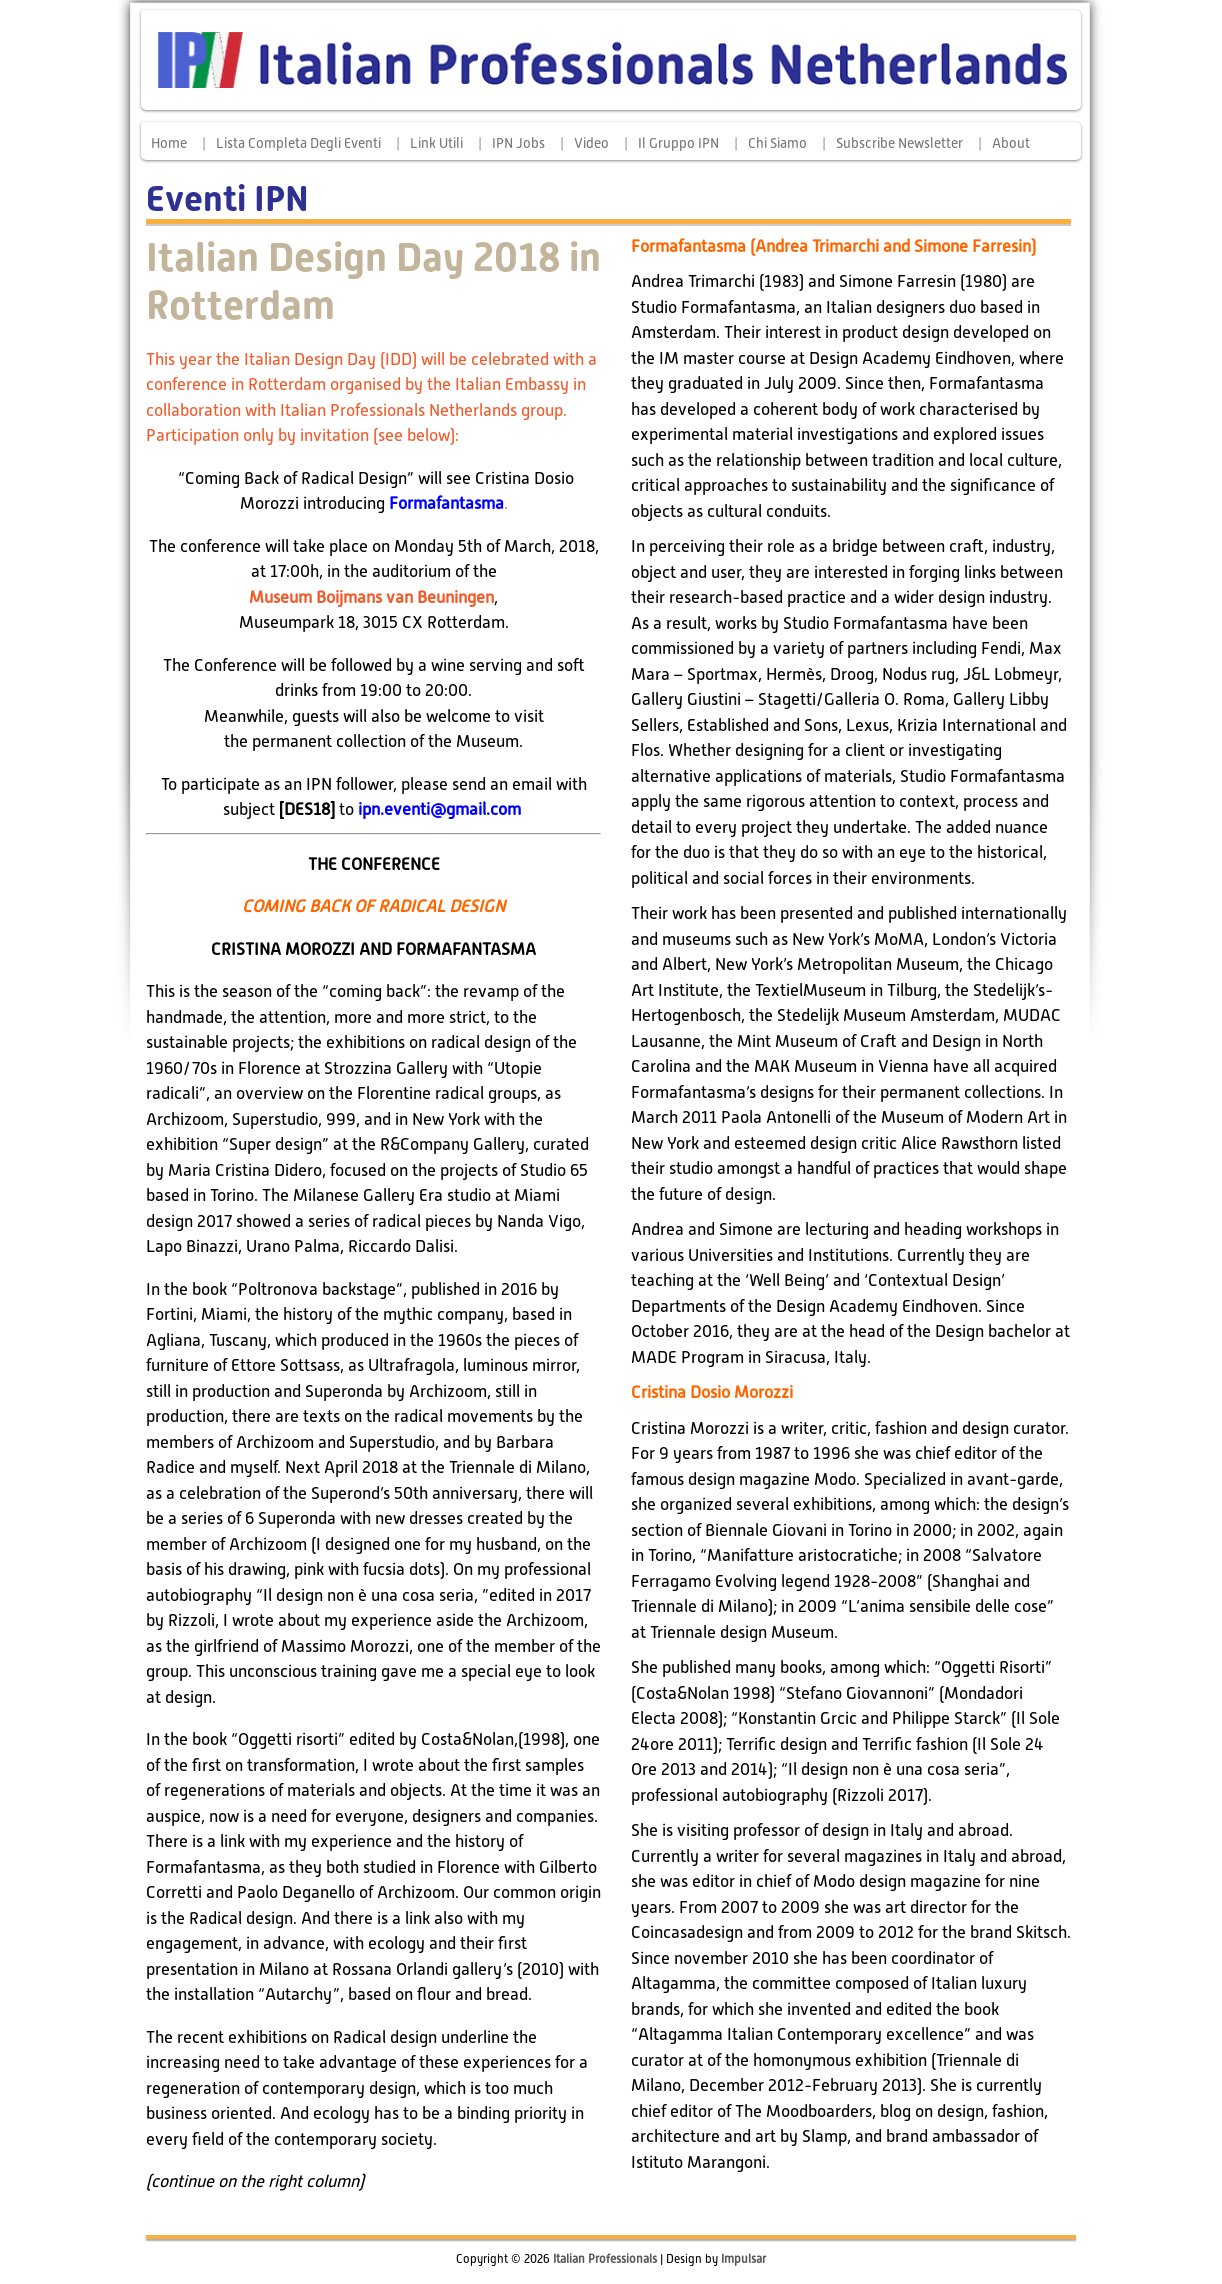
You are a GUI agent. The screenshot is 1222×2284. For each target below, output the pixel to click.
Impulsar (743, 2259)
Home (169, 143)
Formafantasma (446, 503)
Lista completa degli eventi (298, 143)
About (1011, 143)
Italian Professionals (605, 2259)
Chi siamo (777, 143)
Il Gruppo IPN (678, 143)
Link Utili (436, 143)
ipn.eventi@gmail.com (439, 809)
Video (591, 143)
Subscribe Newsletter (899, 143)
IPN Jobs (518, 143)
